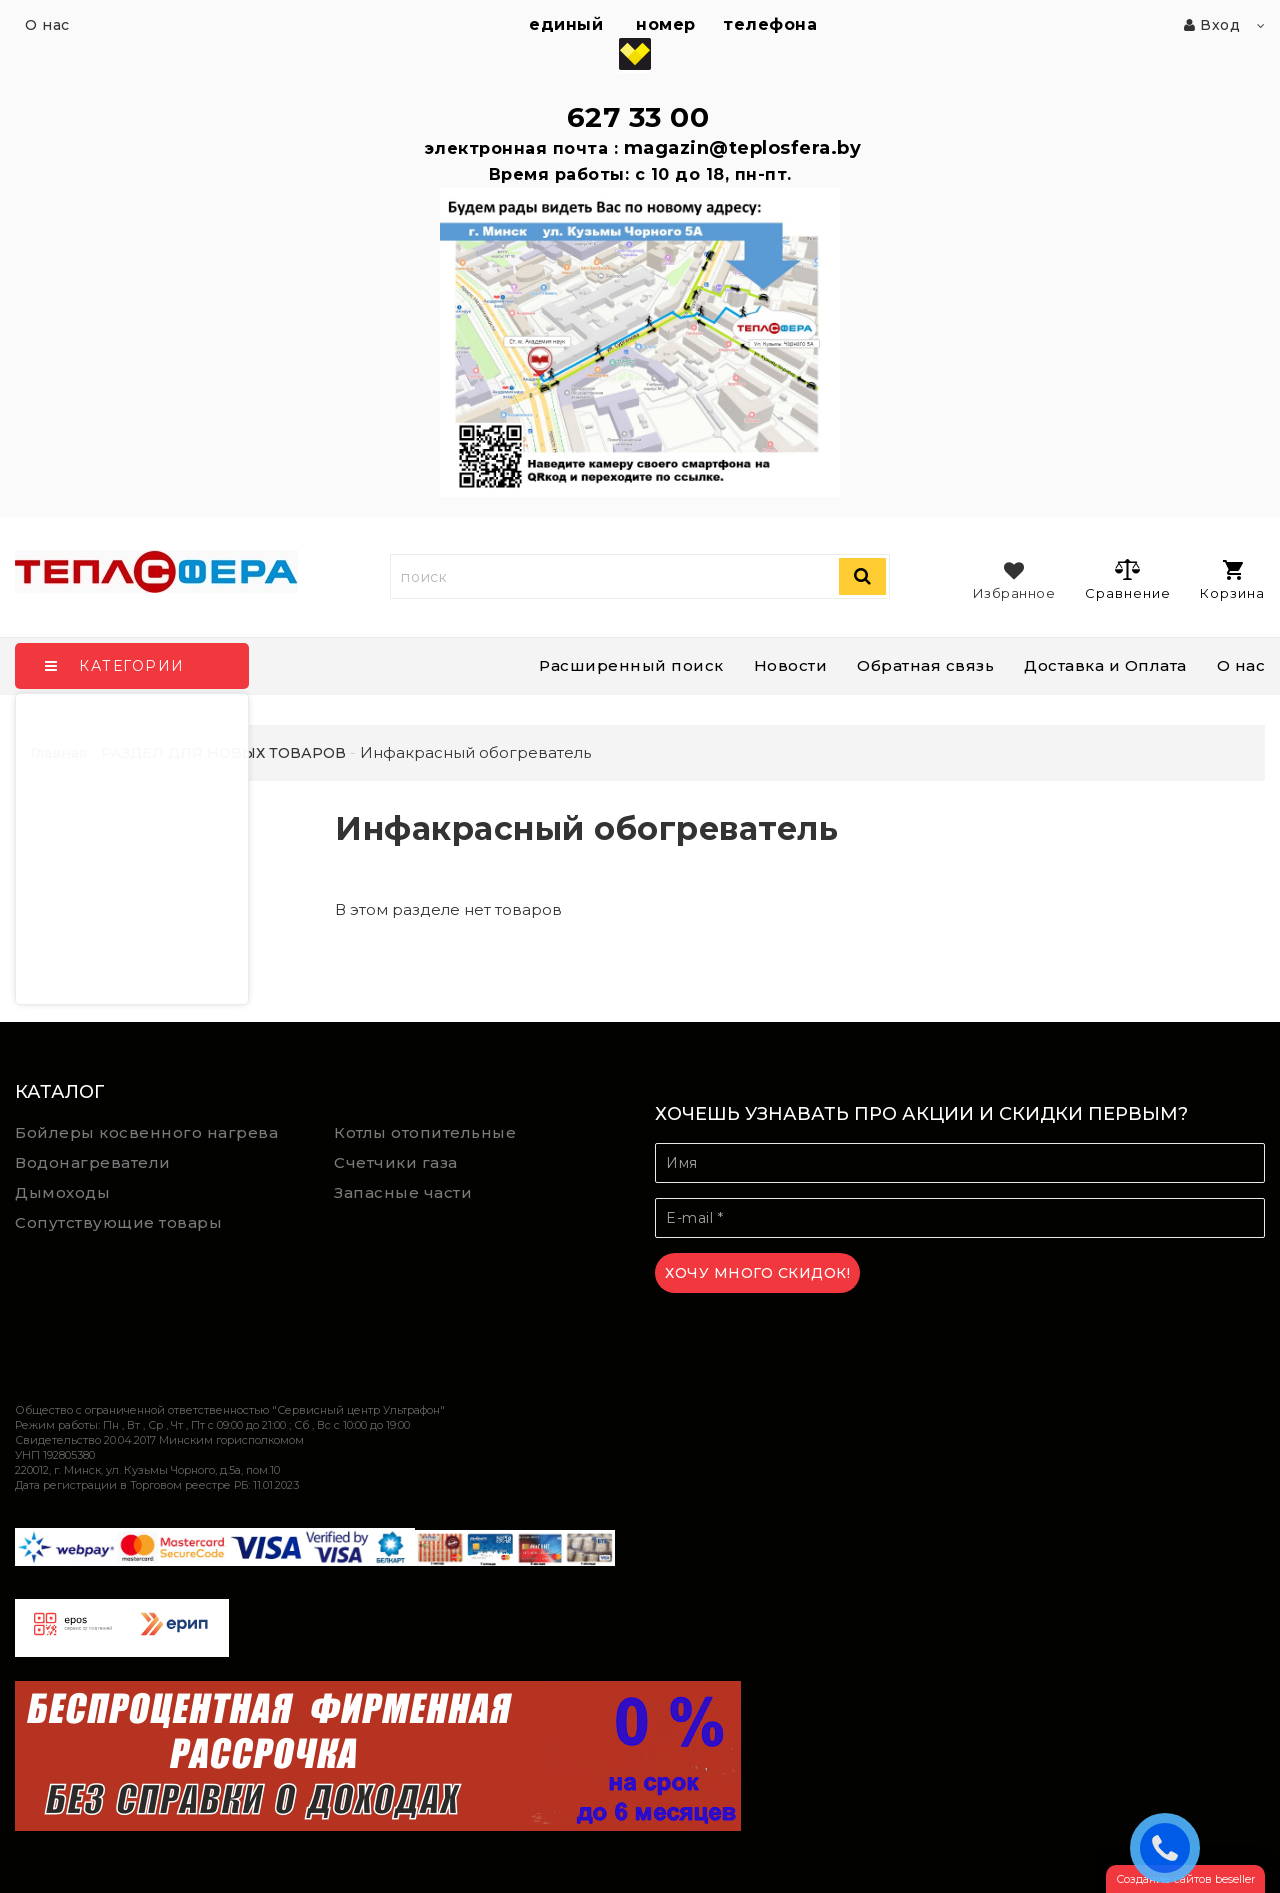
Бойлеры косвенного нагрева (146, 1132)
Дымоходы (62, 1192)
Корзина (1232, 580)
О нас (1241, 665)
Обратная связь (925, 665)
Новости (791, 665)
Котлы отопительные (425, 1132)
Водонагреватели (93, 1162)
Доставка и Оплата (1105, 665)
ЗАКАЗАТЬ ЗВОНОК (1170, 1847)
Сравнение (1127, 579)
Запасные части (403, 1192)
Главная (58, 753)
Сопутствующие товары (118, 1222)
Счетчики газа (396, 1162)
